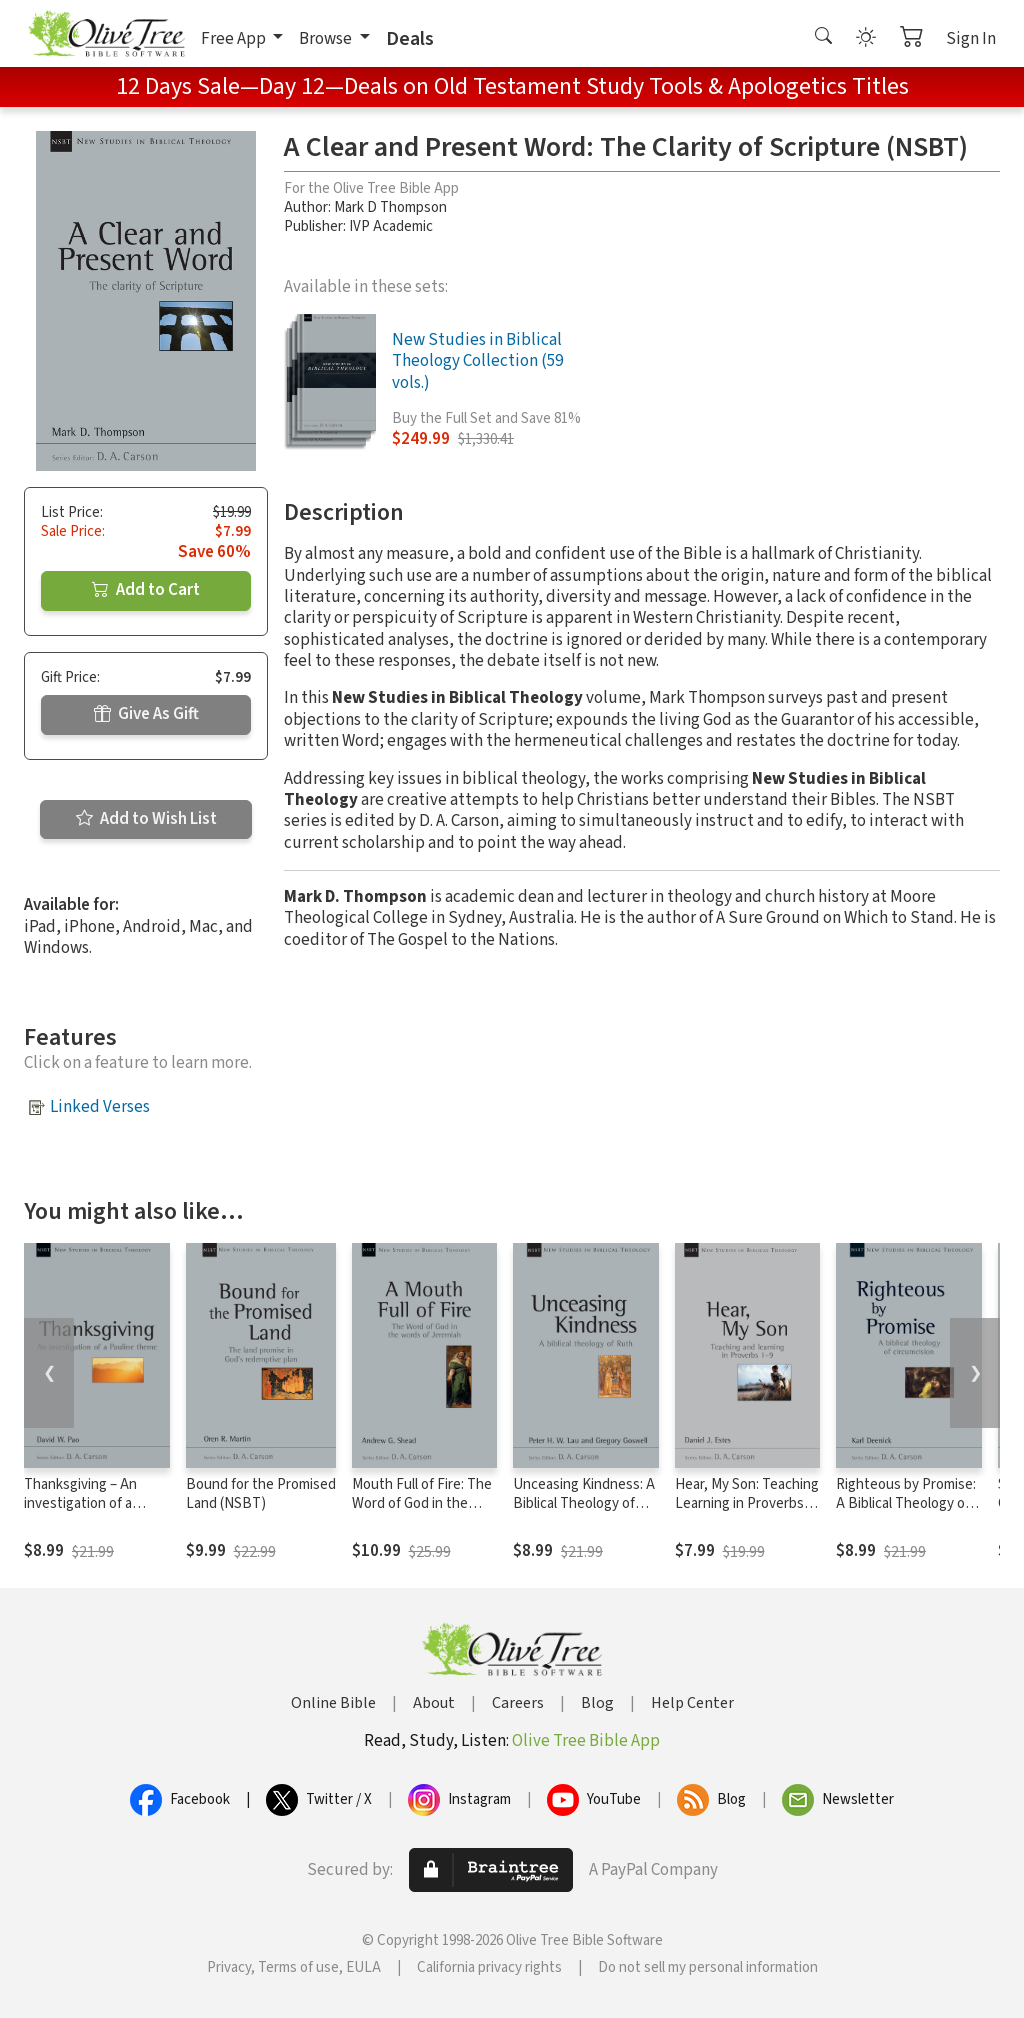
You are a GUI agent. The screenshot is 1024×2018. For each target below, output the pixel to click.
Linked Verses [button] (100, 1107)
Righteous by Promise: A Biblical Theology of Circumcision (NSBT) (906, 1503)
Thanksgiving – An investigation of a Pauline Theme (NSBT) (94, 1503)
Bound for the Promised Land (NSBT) (261, 1494)
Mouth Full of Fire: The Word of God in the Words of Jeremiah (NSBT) (422, 1513)
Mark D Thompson (390, 207)
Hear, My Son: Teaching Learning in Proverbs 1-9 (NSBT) (747, 1503)
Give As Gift (146, 714)
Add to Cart (146, 590)
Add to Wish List (146, 819)
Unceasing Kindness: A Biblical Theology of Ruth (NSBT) (584, 1503)
